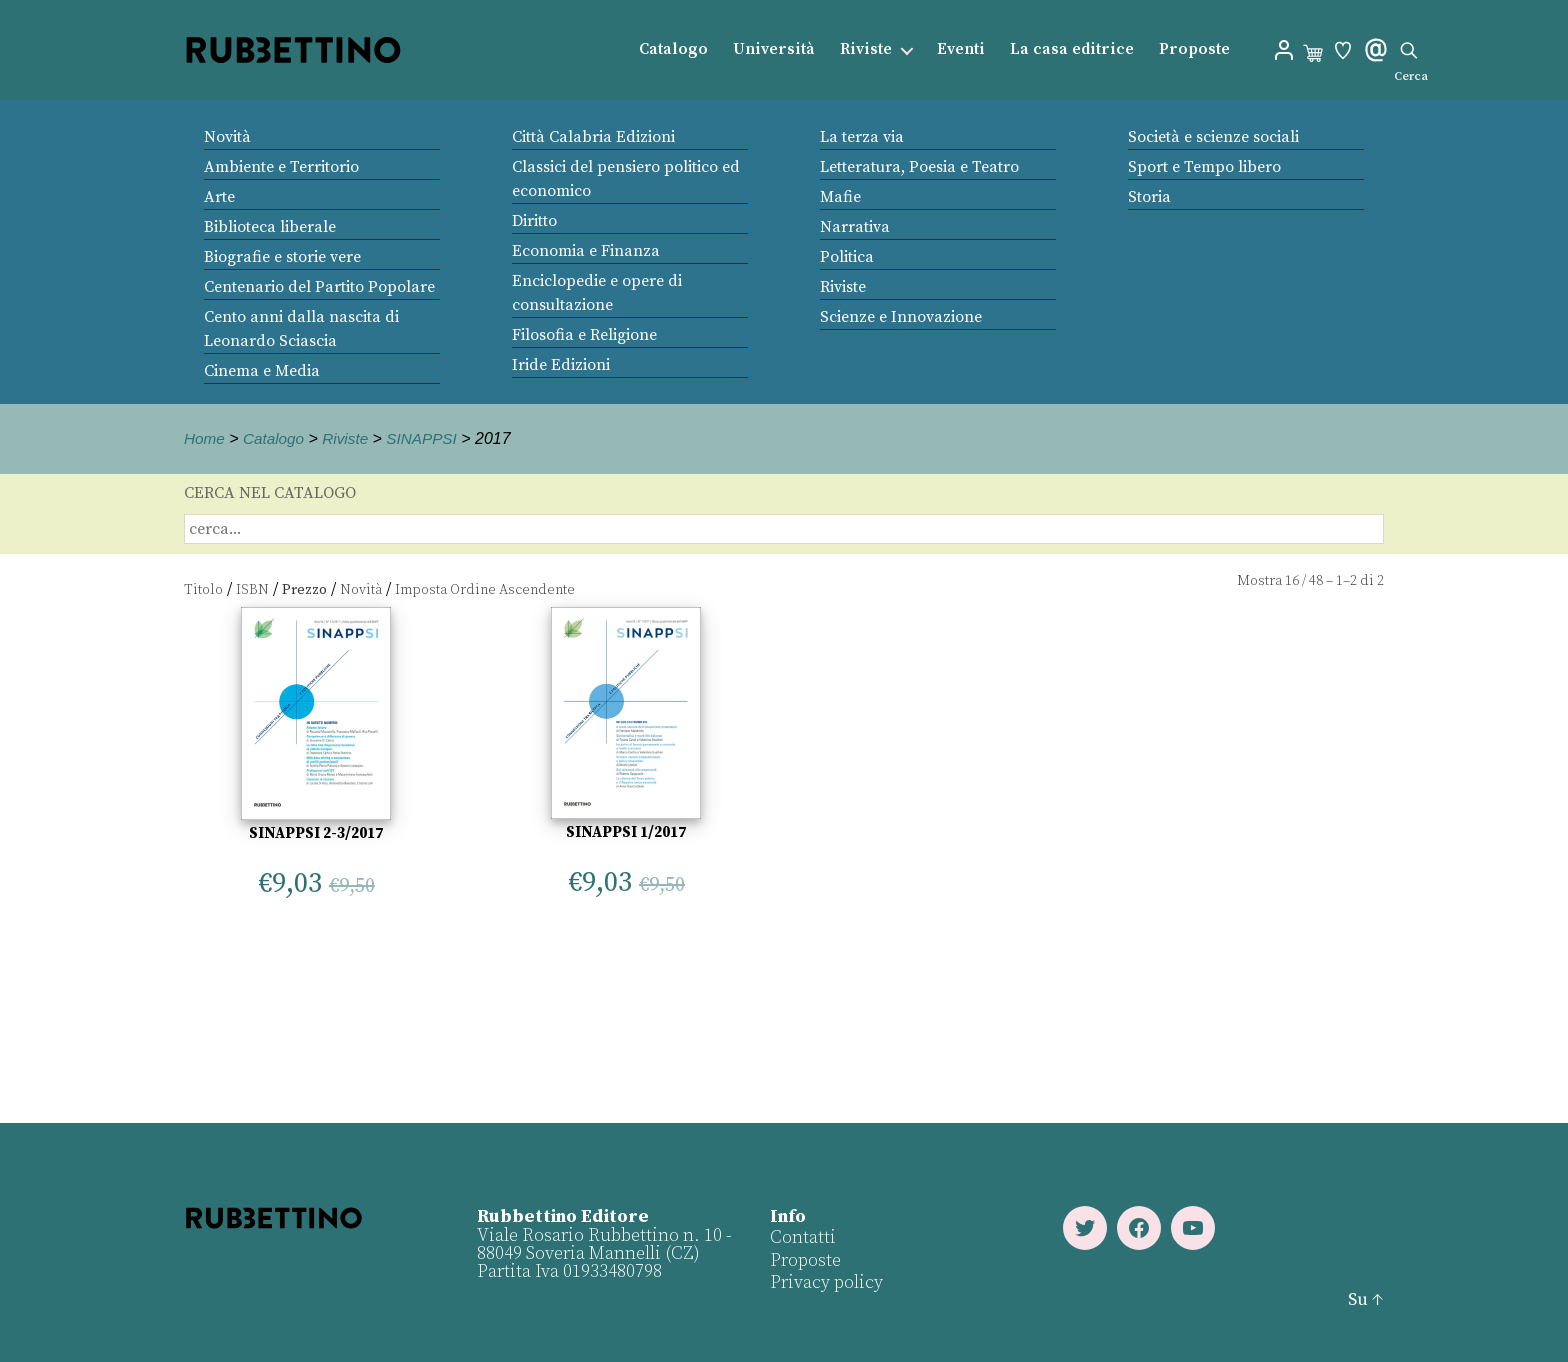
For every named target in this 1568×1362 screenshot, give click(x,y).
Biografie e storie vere (282, 257)
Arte (219, 197)
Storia (1149, 197)
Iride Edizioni (561, 365)
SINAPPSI (430, 438)
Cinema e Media (262, 371)
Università (774, 49)
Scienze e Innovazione (901, 317)
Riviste (866, 49)
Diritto (534, 221)
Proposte (1194, 49)
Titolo (203, 590)
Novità (227, 137)
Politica (847, 257)
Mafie (840, 197)
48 (1316, 581)
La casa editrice (1072, 49)
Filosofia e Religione (584, 335)
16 (1292, 581)
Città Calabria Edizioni (593, 137)
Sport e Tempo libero (1204, 167)
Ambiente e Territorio (281, 167)
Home (205, 438)
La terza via (862, 137)
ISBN (252, 590)
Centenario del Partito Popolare (319, 287)
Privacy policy (826, 1282)
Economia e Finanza (586, 251)
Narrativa (855, 227)
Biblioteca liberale (270, 227)
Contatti (803, 1237)
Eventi (961, 49)
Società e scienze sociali (1213, 137)
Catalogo (673, 49)
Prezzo (304, 590)
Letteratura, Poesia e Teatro (919, 167)
